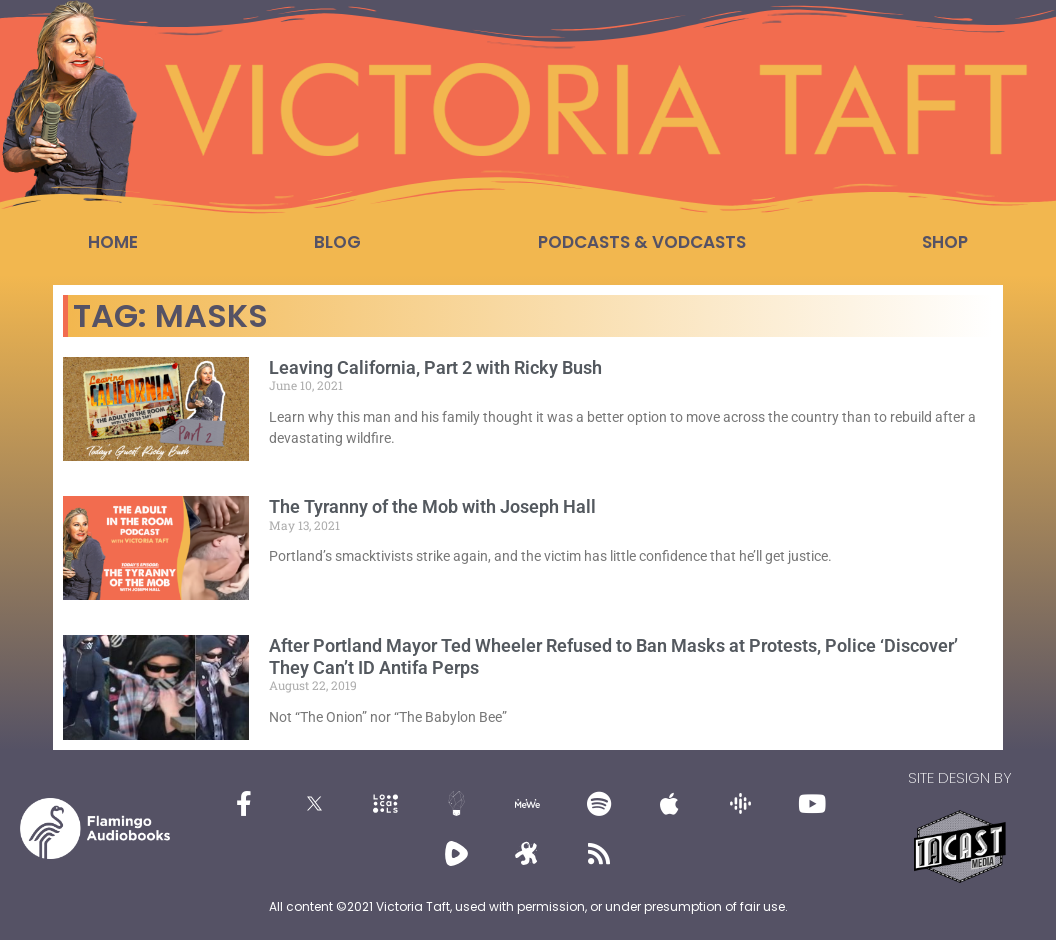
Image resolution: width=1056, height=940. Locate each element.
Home (113, 242)
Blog (337, 242)
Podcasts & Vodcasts (642, 242)
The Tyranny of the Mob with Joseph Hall (432, 506)
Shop (945, 242)
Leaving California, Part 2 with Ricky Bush (435, 367)
